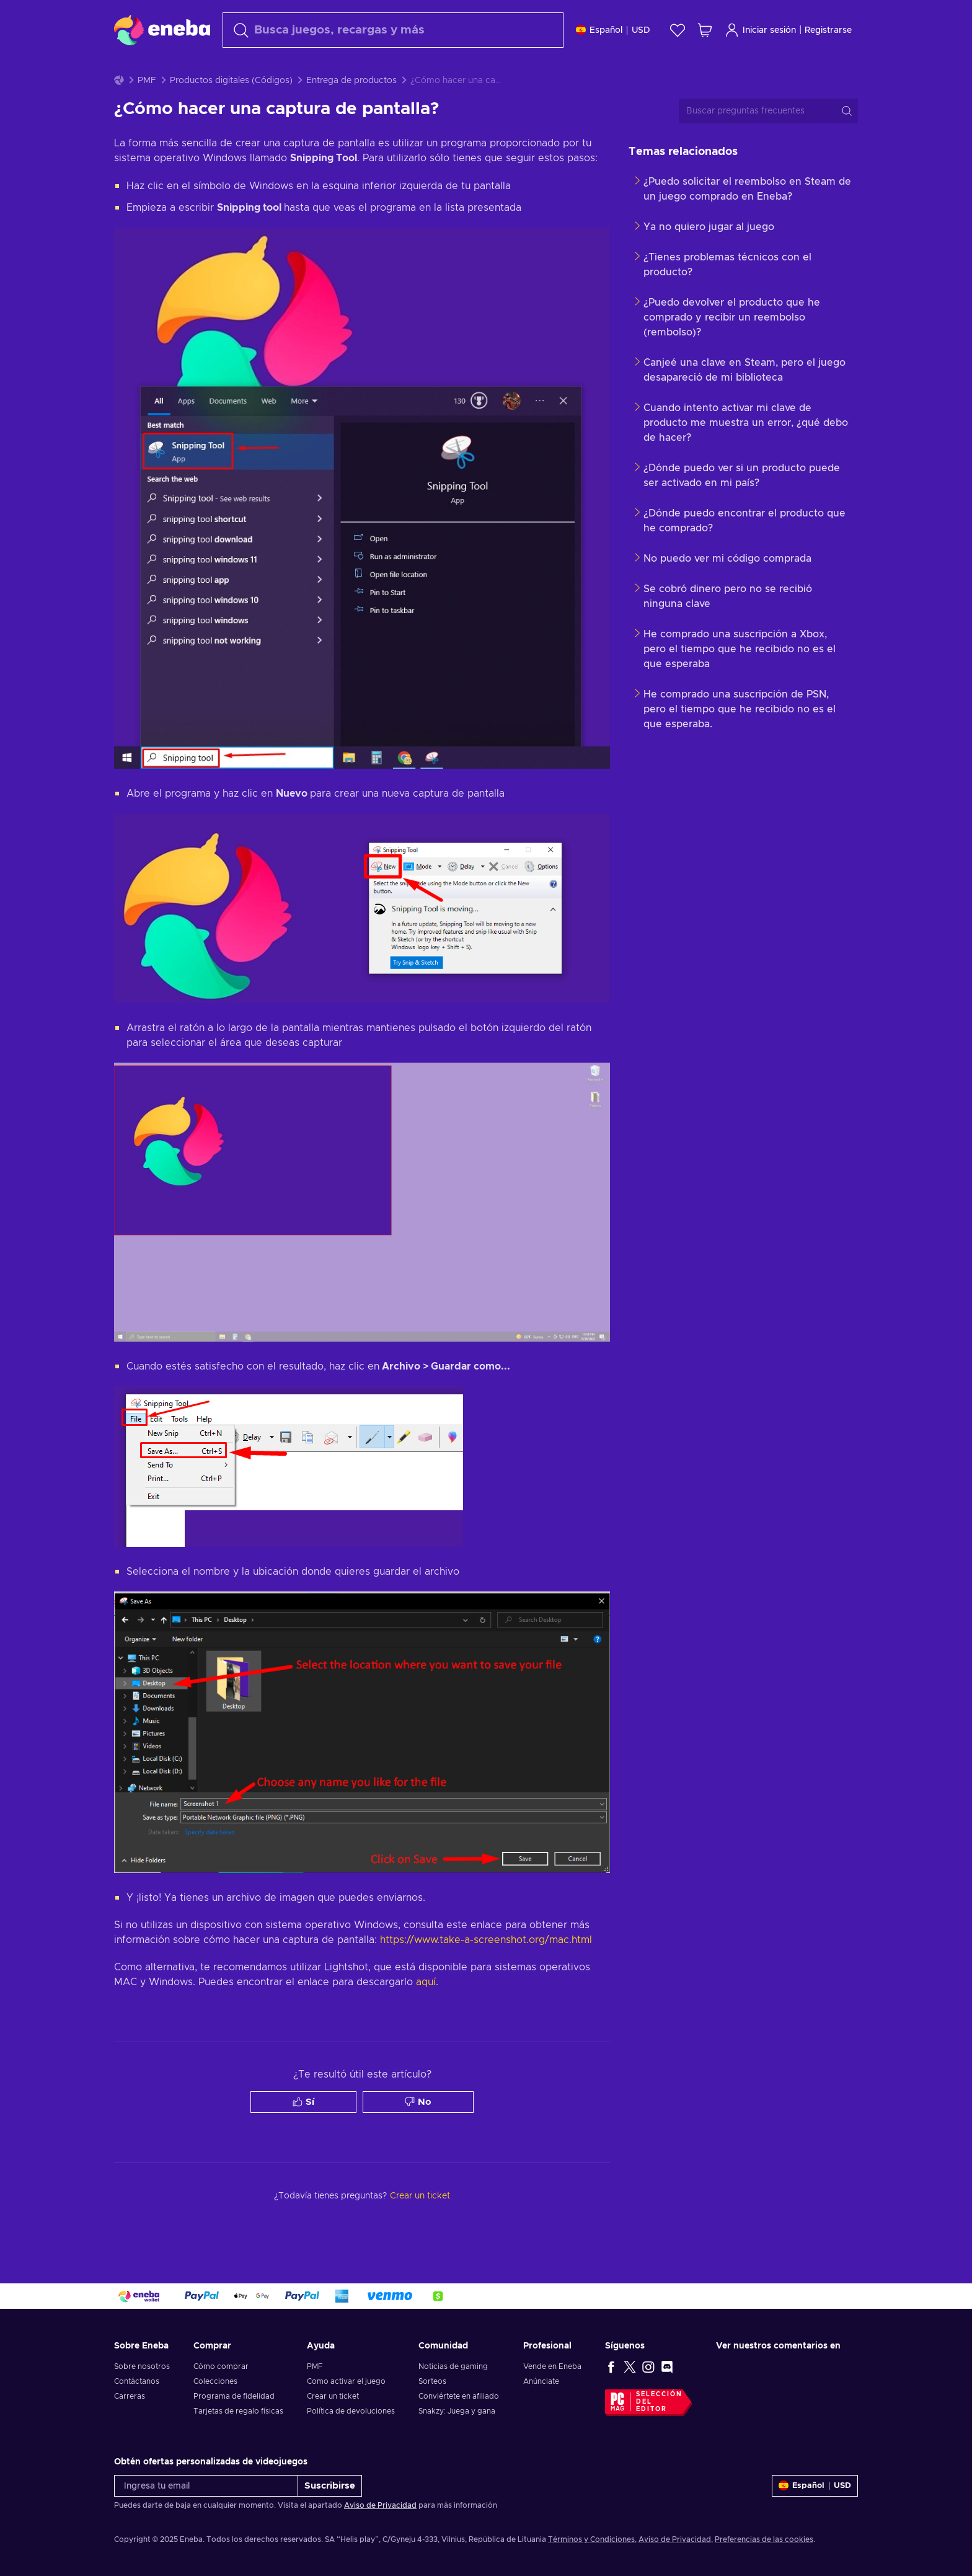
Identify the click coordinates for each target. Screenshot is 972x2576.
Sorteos (432, 2381)
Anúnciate (541, 2381)
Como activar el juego (346, 2381)
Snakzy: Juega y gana (456, 2411)
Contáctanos (136, 2381)
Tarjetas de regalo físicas (238, 2411)
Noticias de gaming (453, 2366)
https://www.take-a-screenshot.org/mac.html (486, 1971)
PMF (147, 111)
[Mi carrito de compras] (704, 30)
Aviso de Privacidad (380, 2505)
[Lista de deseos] (677, 30)
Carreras (129, 2396)
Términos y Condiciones (591, 2539)
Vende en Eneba (552, 2366)
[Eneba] (162, 30)
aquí (426, 2013)
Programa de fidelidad (234, 2396)
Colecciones (215, 2381)
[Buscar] (393, 30)
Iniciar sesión (760, 30)
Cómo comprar (221, 2366)
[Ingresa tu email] (206, 2486)
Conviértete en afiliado (458, 2396)
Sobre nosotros (142, 2366)
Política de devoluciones (351, 2411)
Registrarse (828, 30)
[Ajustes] (613, 30)
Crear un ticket (333, 2396)
